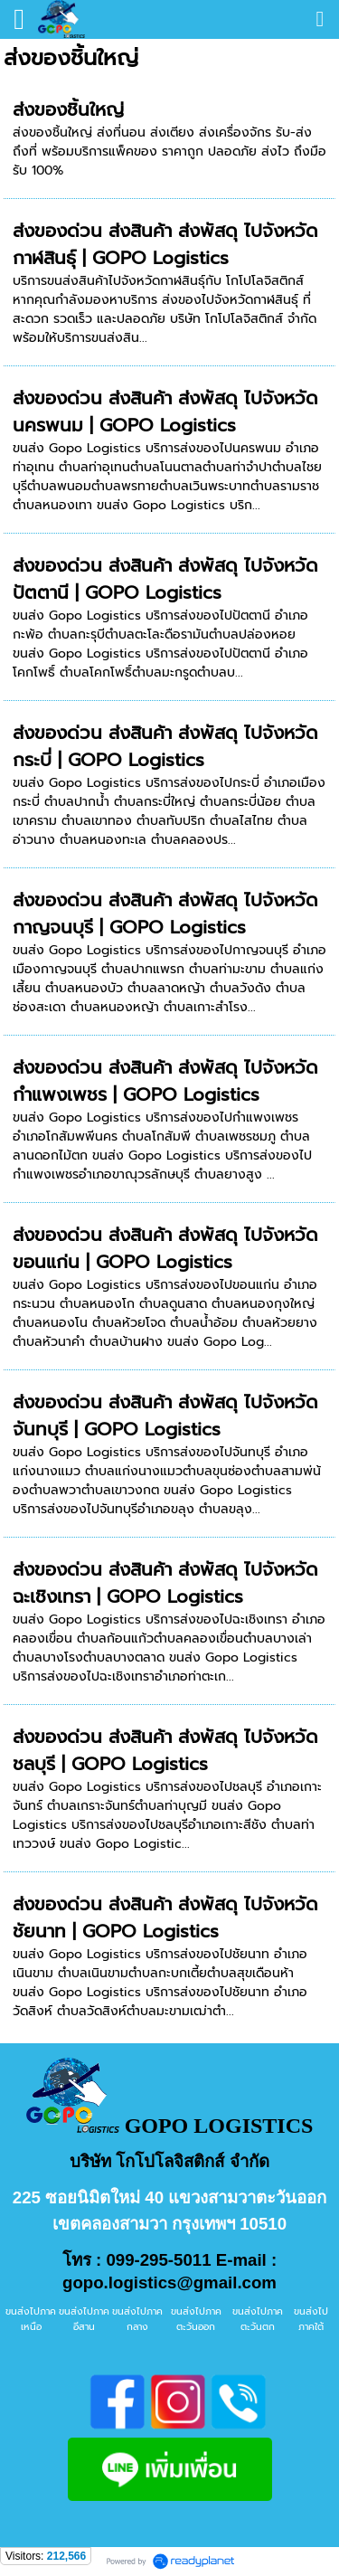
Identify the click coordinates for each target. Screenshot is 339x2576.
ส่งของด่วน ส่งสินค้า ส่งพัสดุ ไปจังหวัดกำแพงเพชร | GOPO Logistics (165, 1081)
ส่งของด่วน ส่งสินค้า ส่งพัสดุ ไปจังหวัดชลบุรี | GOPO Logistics (165, 1750)
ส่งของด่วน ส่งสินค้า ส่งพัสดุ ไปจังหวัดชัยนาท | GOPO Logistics (165, 1917)
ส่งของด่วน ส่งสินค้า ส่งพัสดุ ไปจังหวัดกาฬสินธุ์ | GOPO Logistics (165, 244)
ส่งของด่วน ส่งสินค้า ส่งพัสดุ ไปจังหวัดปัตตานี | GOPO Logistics (165, 579)
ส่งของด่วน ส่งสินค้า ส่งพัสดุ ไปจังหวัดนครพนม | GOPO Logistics (165, 411)
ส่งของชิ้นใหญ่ (68, 109)
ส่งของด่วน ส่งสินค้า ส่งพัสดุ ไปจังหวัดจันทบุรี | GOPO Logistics (165, 1415)
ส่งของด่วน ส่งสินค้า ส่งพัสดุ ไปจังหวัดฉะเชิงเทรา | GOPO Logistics (165, 1583)
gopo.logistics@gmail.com (169, 2282)
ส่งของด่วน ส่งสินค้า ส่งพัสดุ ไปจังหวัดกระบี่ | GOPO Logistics (165, 746)
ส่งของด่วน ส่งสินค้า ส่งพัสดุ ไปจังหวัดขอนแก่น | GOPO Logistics (165, 1248)
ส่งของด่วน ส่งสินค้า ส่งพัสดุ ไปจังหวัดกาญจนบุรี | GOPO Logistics (165, 913)
